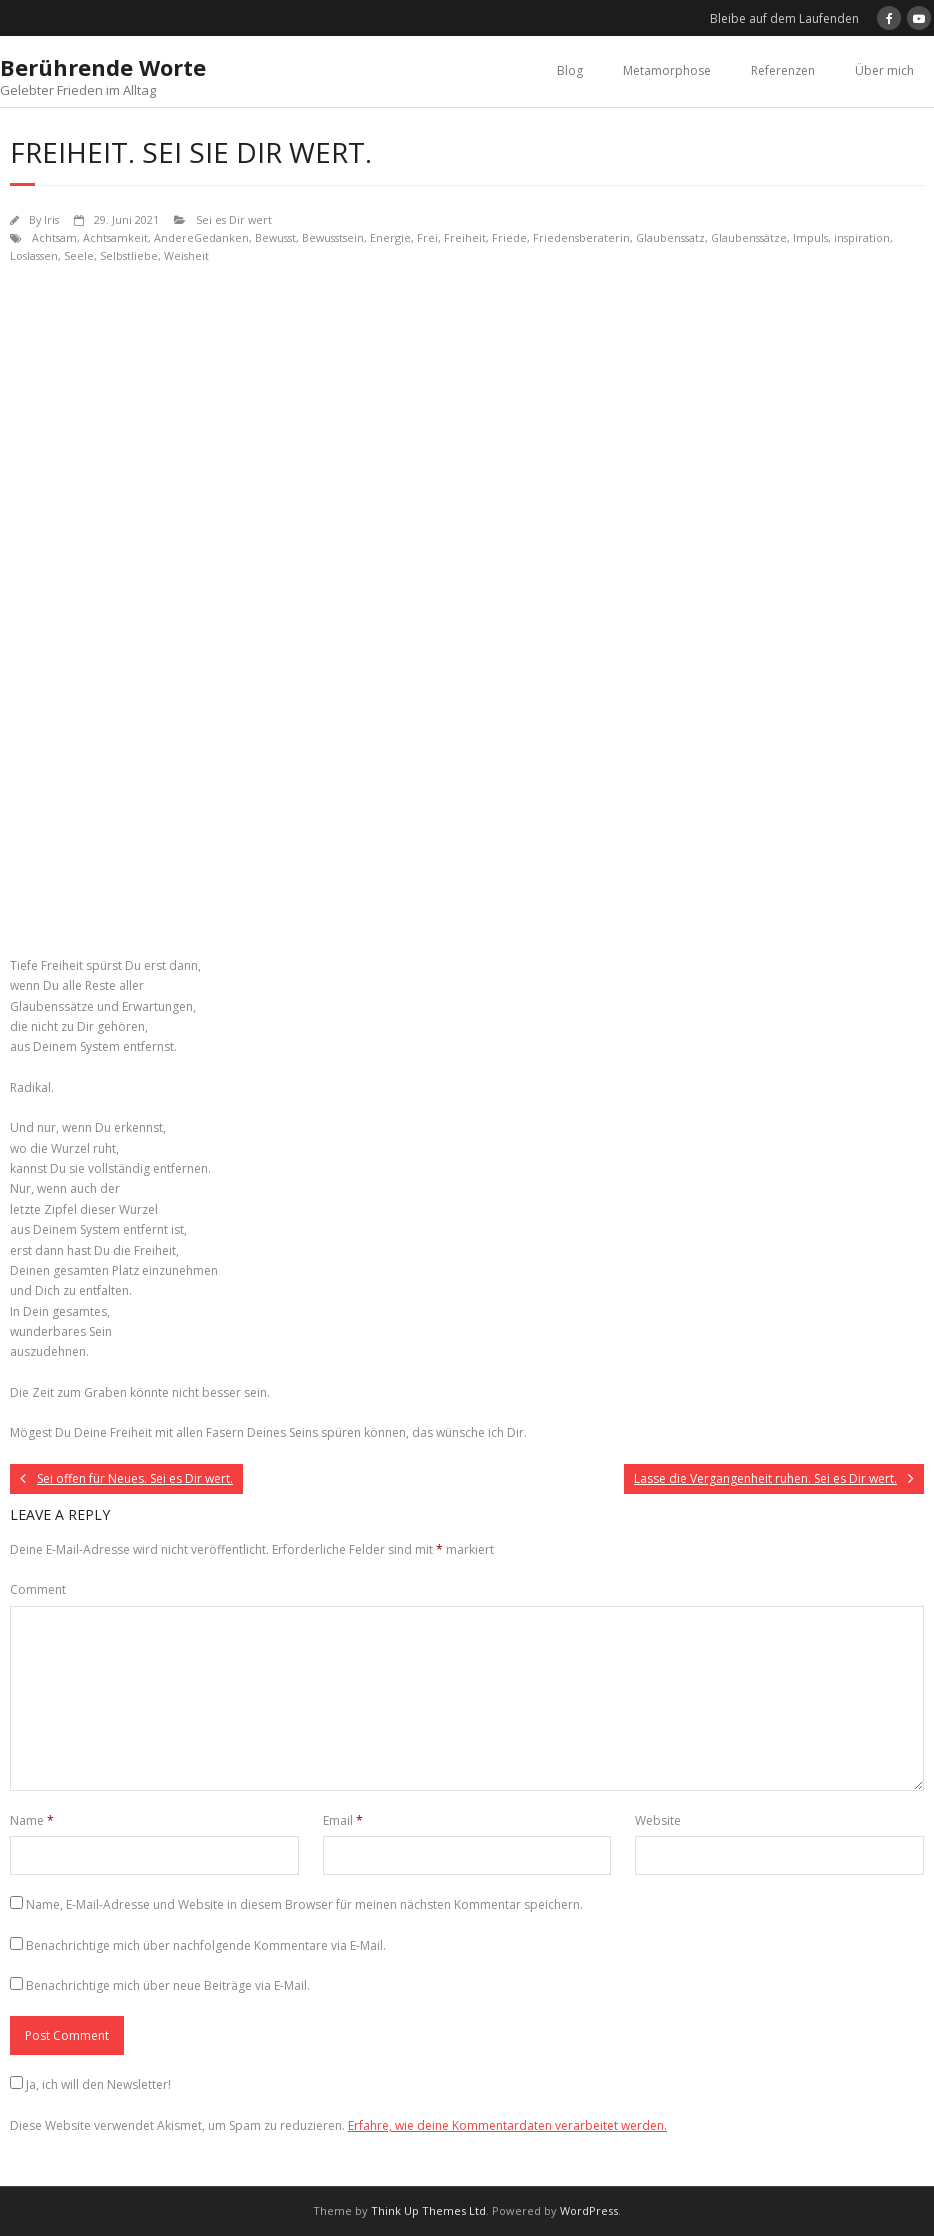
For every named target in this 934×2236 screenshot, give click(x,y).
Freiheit (465, 237)
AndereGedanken (201, 237)
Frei (427, 237)
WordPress (589, 2210)
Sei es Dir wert (234, 219)
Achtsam (54, 237)
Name (32, 1820)
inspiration (862, 237)
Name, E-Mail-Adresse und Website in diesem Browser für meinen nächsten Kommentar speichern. (304, 1904)
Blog (570, 70)
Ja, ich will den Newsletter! (98, 2084)
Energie (390, 237)
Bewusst (275, 237)
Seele (79, 255)
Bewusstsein (333, 237)
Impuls (810, 237)
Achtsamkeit (115, 237)
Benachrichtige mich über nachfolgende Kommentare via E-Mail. (206, 1945)
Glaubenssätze (749, 237)
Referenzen (783, 70)
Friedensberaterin (581, 237)
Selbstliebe (129, 255)
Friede (509, 237)
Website (658, 1820)
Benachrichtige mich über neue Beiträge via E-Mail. (168, 1985)
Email (343, 1820)
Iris (51, 219)
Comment (38, 1589)
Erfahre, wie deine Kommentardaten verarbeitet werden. (507, 2125)
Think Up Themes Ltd (428, 2210)
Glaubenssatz (670, 237)
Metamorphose (667, 70)
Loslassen (34, 255)
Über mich (884, 70)
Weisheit (186, 255)
